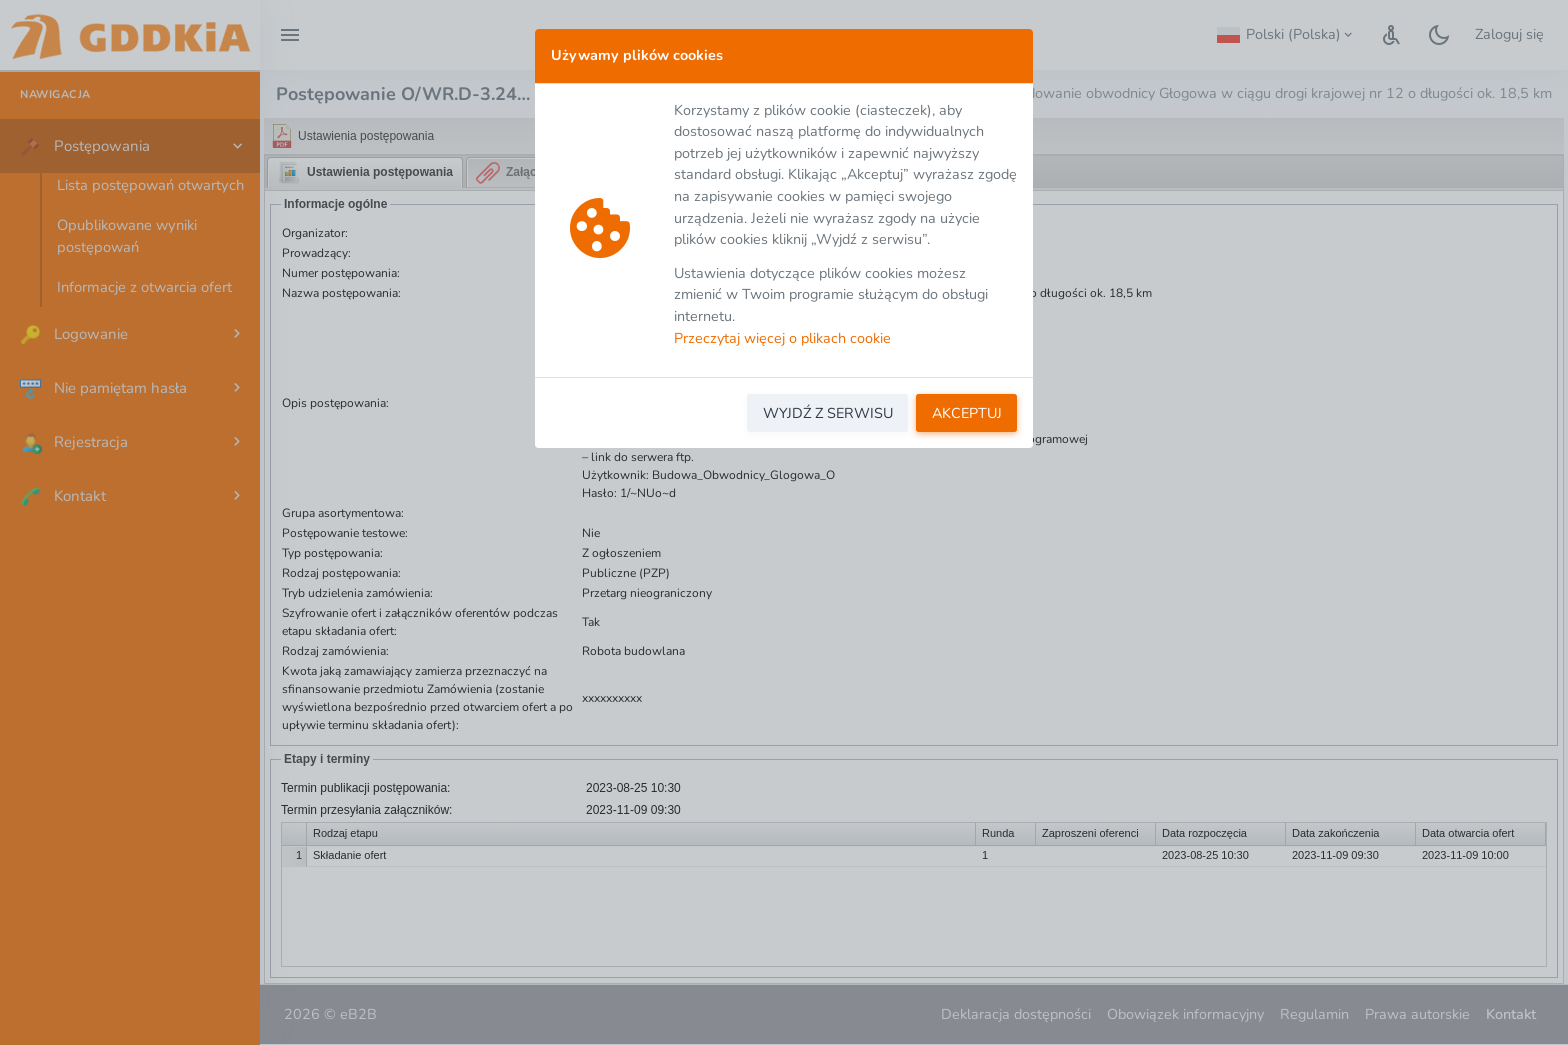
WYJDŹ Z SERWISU (828, 413)
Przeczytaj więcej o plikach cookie (782, 338)
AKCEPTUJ (967, 413)
